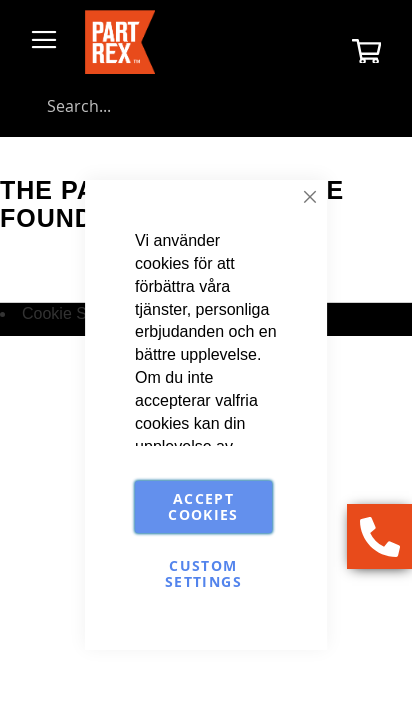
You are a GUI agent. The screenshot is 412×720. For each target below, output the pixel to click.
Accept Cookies (203, 506)
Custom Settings (203, 573)
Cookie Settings (78, 313)
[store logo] (120, 42)
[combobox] (206, 106)
